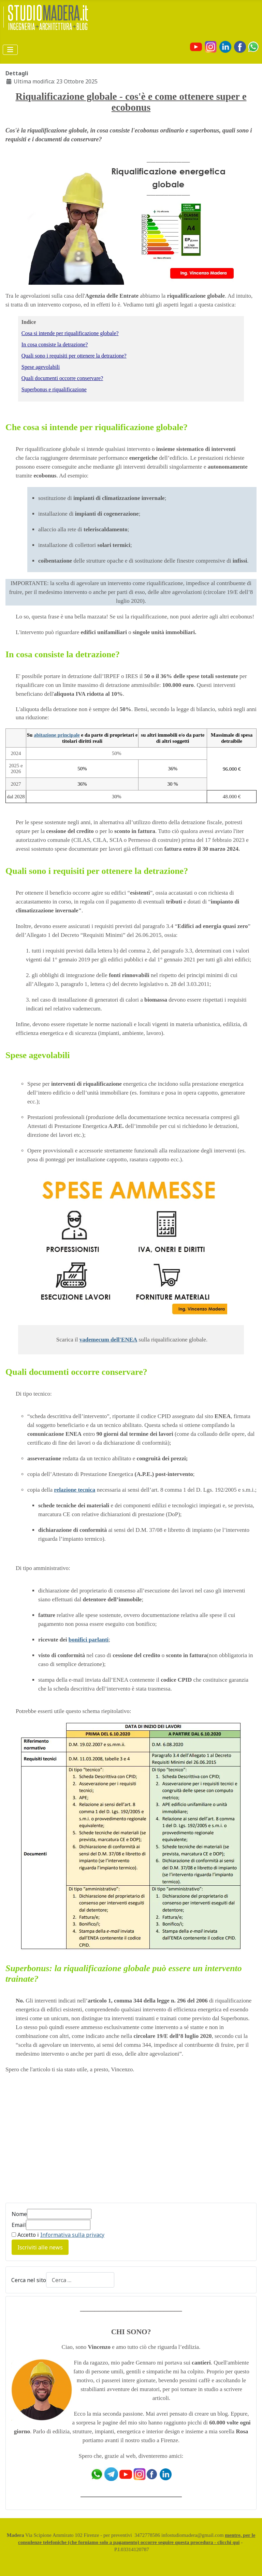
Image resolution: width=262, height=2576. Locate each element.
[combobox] (80, 2280)
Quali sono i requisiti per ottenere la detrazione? (74, 356)
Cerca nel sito (28, 2280)
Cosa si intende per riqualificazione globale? (70, 333)
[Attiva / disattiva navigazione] (10, 50)
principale (69, 735)
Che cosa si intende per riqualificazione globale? (96, 427)
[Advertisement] (62, 2142)
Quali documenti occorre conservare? (62, 378)
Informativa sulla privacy (72, 2235)
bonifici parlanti (89, 1639)
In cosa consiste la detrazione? (54, 344)
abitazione (46, 735)
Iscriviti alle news (40, 2247)
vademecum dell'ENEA (108, 1339)
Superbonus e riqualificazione (54, 389)
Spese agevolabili (40, 367)
